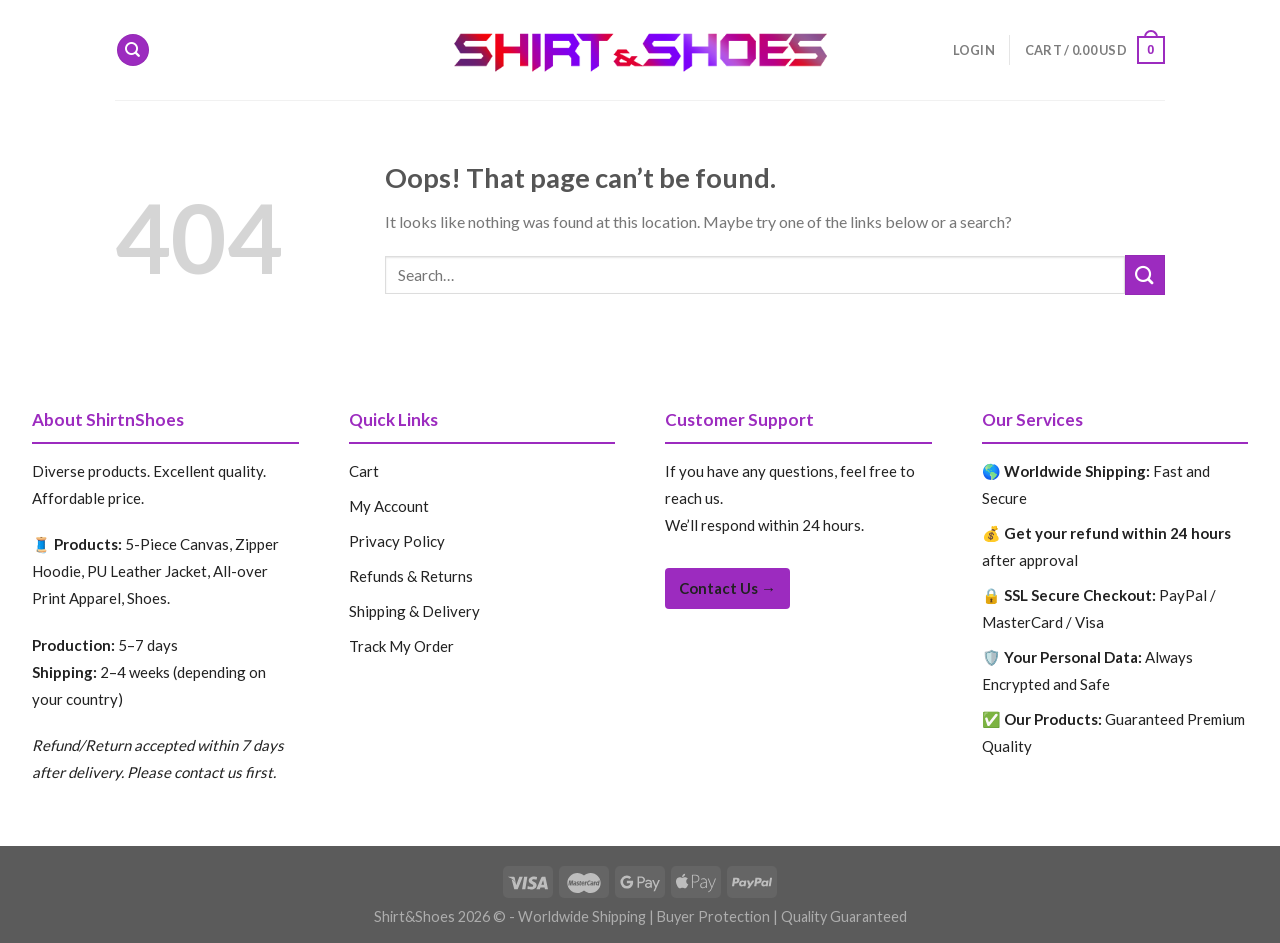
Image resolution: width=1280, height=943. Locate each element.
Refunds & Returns (411, 576)
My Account (389, 506)
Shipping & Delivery (414, 611)
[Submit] (1145, 274)
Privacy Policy (397, 541)
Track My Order (401, 646)
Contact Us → (727, 588)
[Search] (133, 50)
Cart (364, 471)
